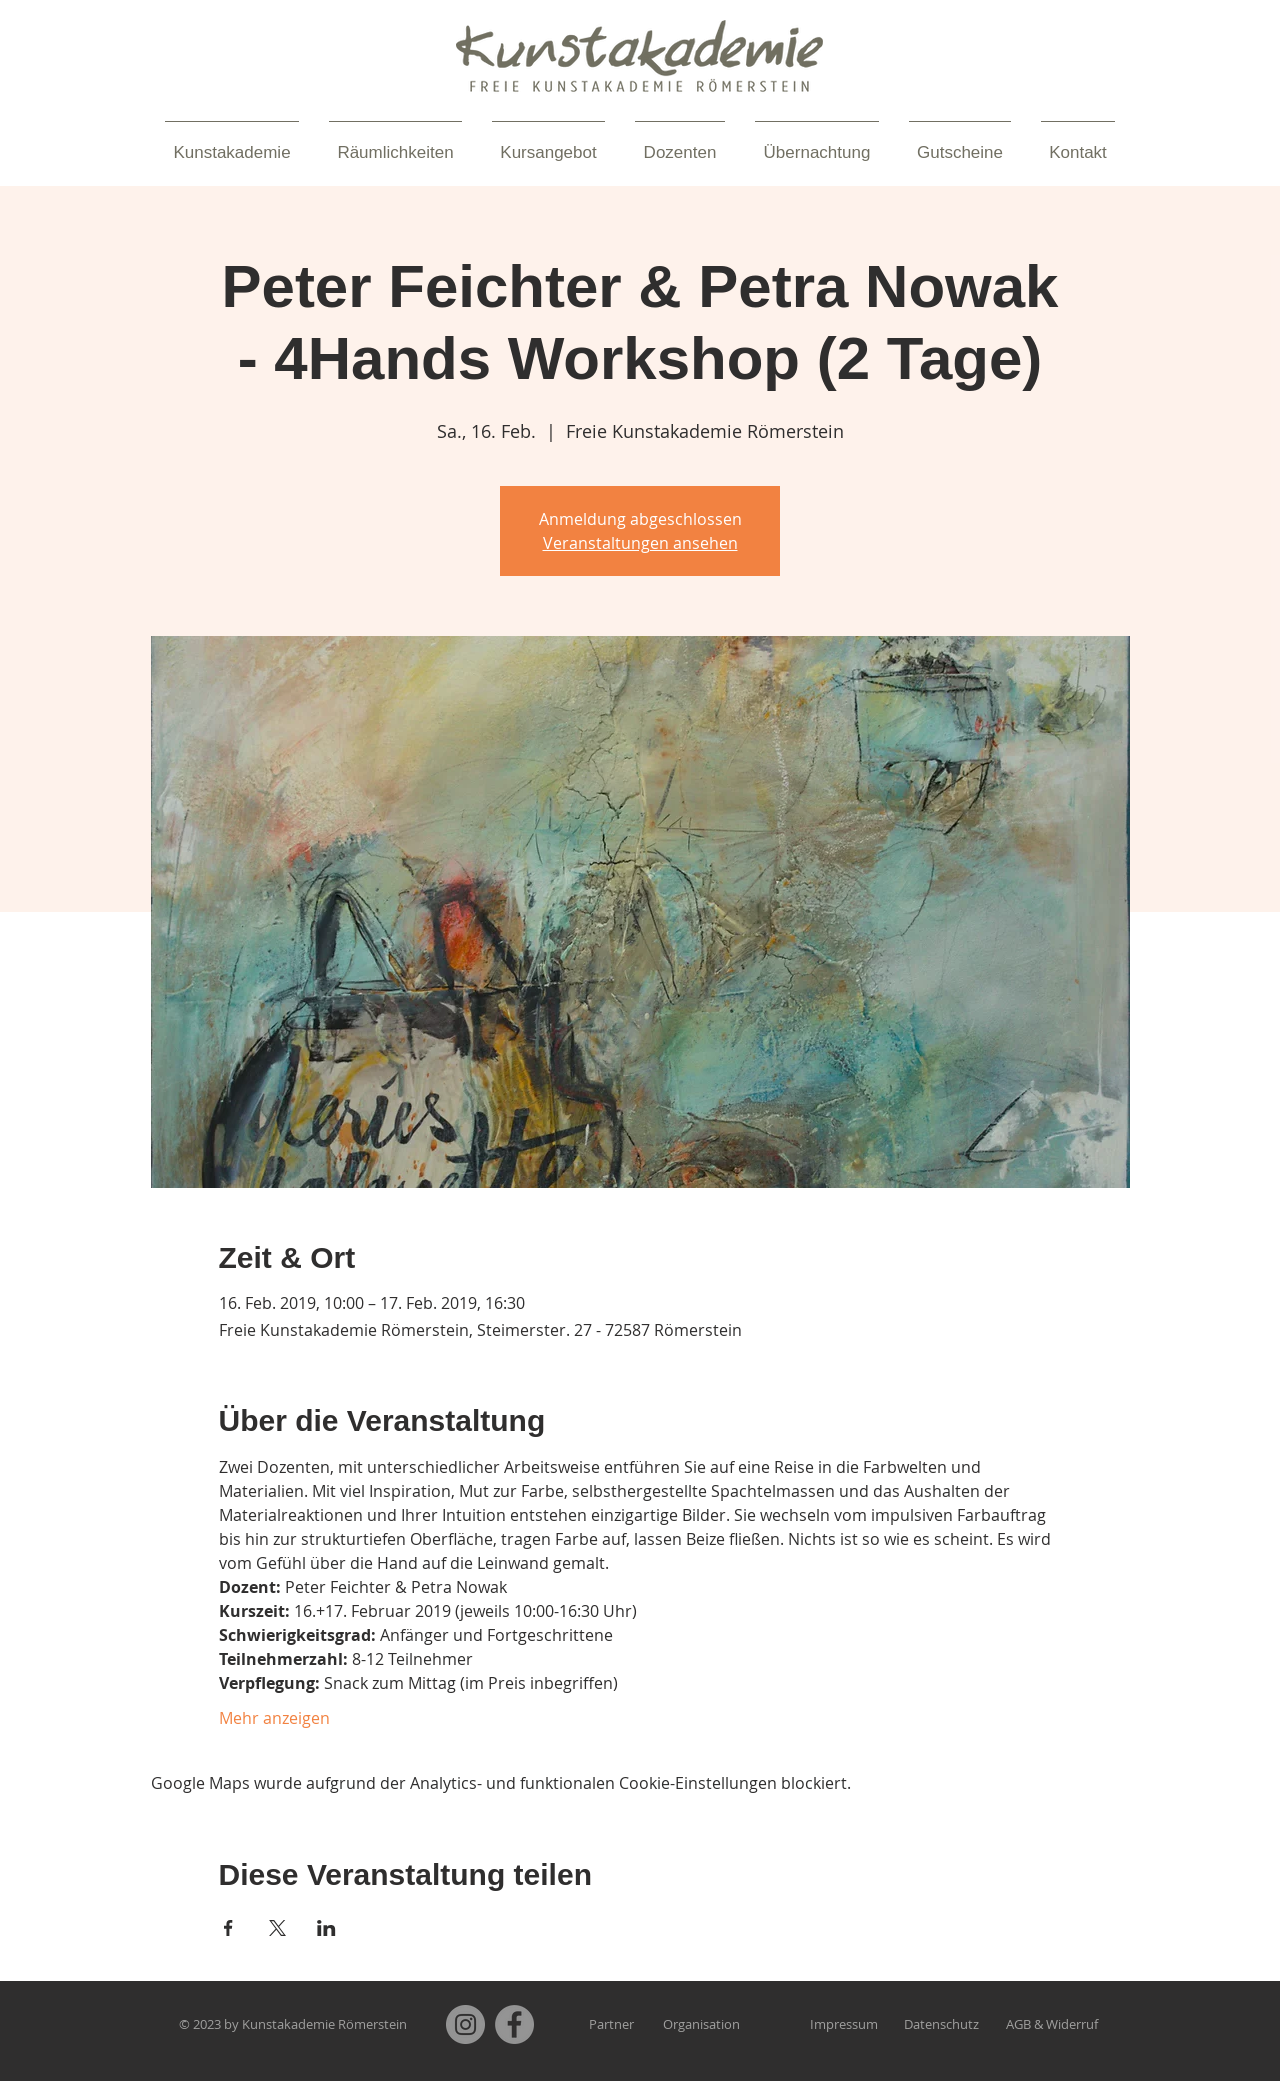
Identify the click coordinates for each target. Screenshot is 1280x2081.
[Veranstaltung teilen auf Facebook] (228, 1928)
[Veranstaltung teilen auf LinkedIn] (326, 1928)
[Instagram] (465, 2024)
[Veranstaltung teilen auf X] (277, 1928)
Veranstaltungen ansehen (640, 543)
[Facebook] (514, 2024)
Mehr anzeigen (274, 1718)
